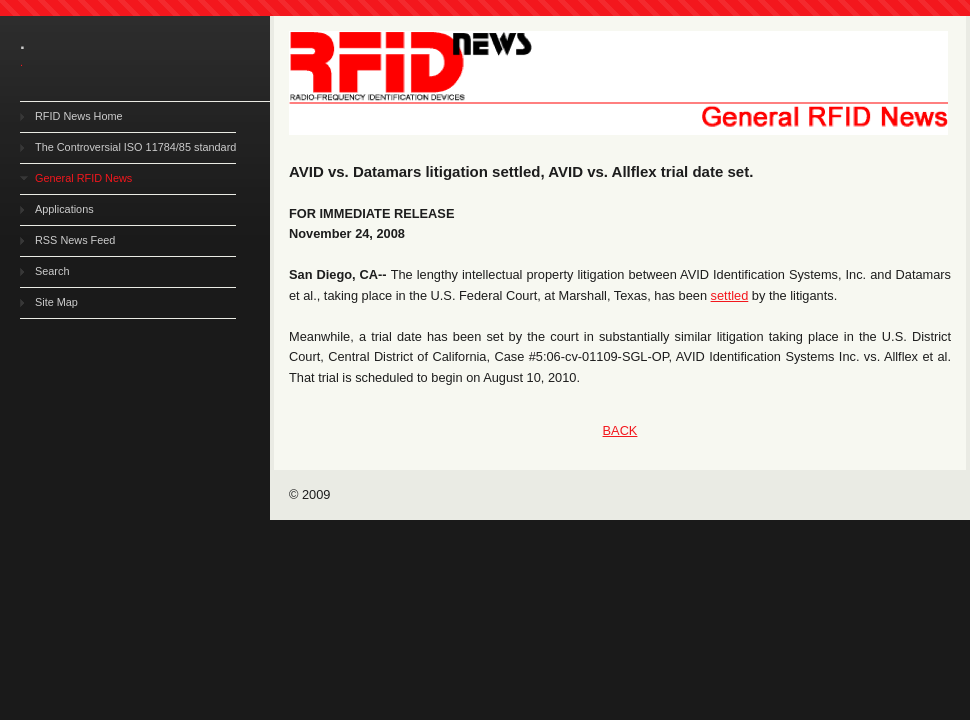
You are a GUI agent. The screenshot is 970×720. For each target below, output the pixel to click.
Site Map (56, 302)
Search (52, 271)
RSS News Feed (75, 240)
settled (730, 295)
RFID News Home (79, 116)
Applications (64, 209)
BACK (620, 430)
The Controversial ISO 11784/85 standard (135, 147)
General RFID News (83, 178)
